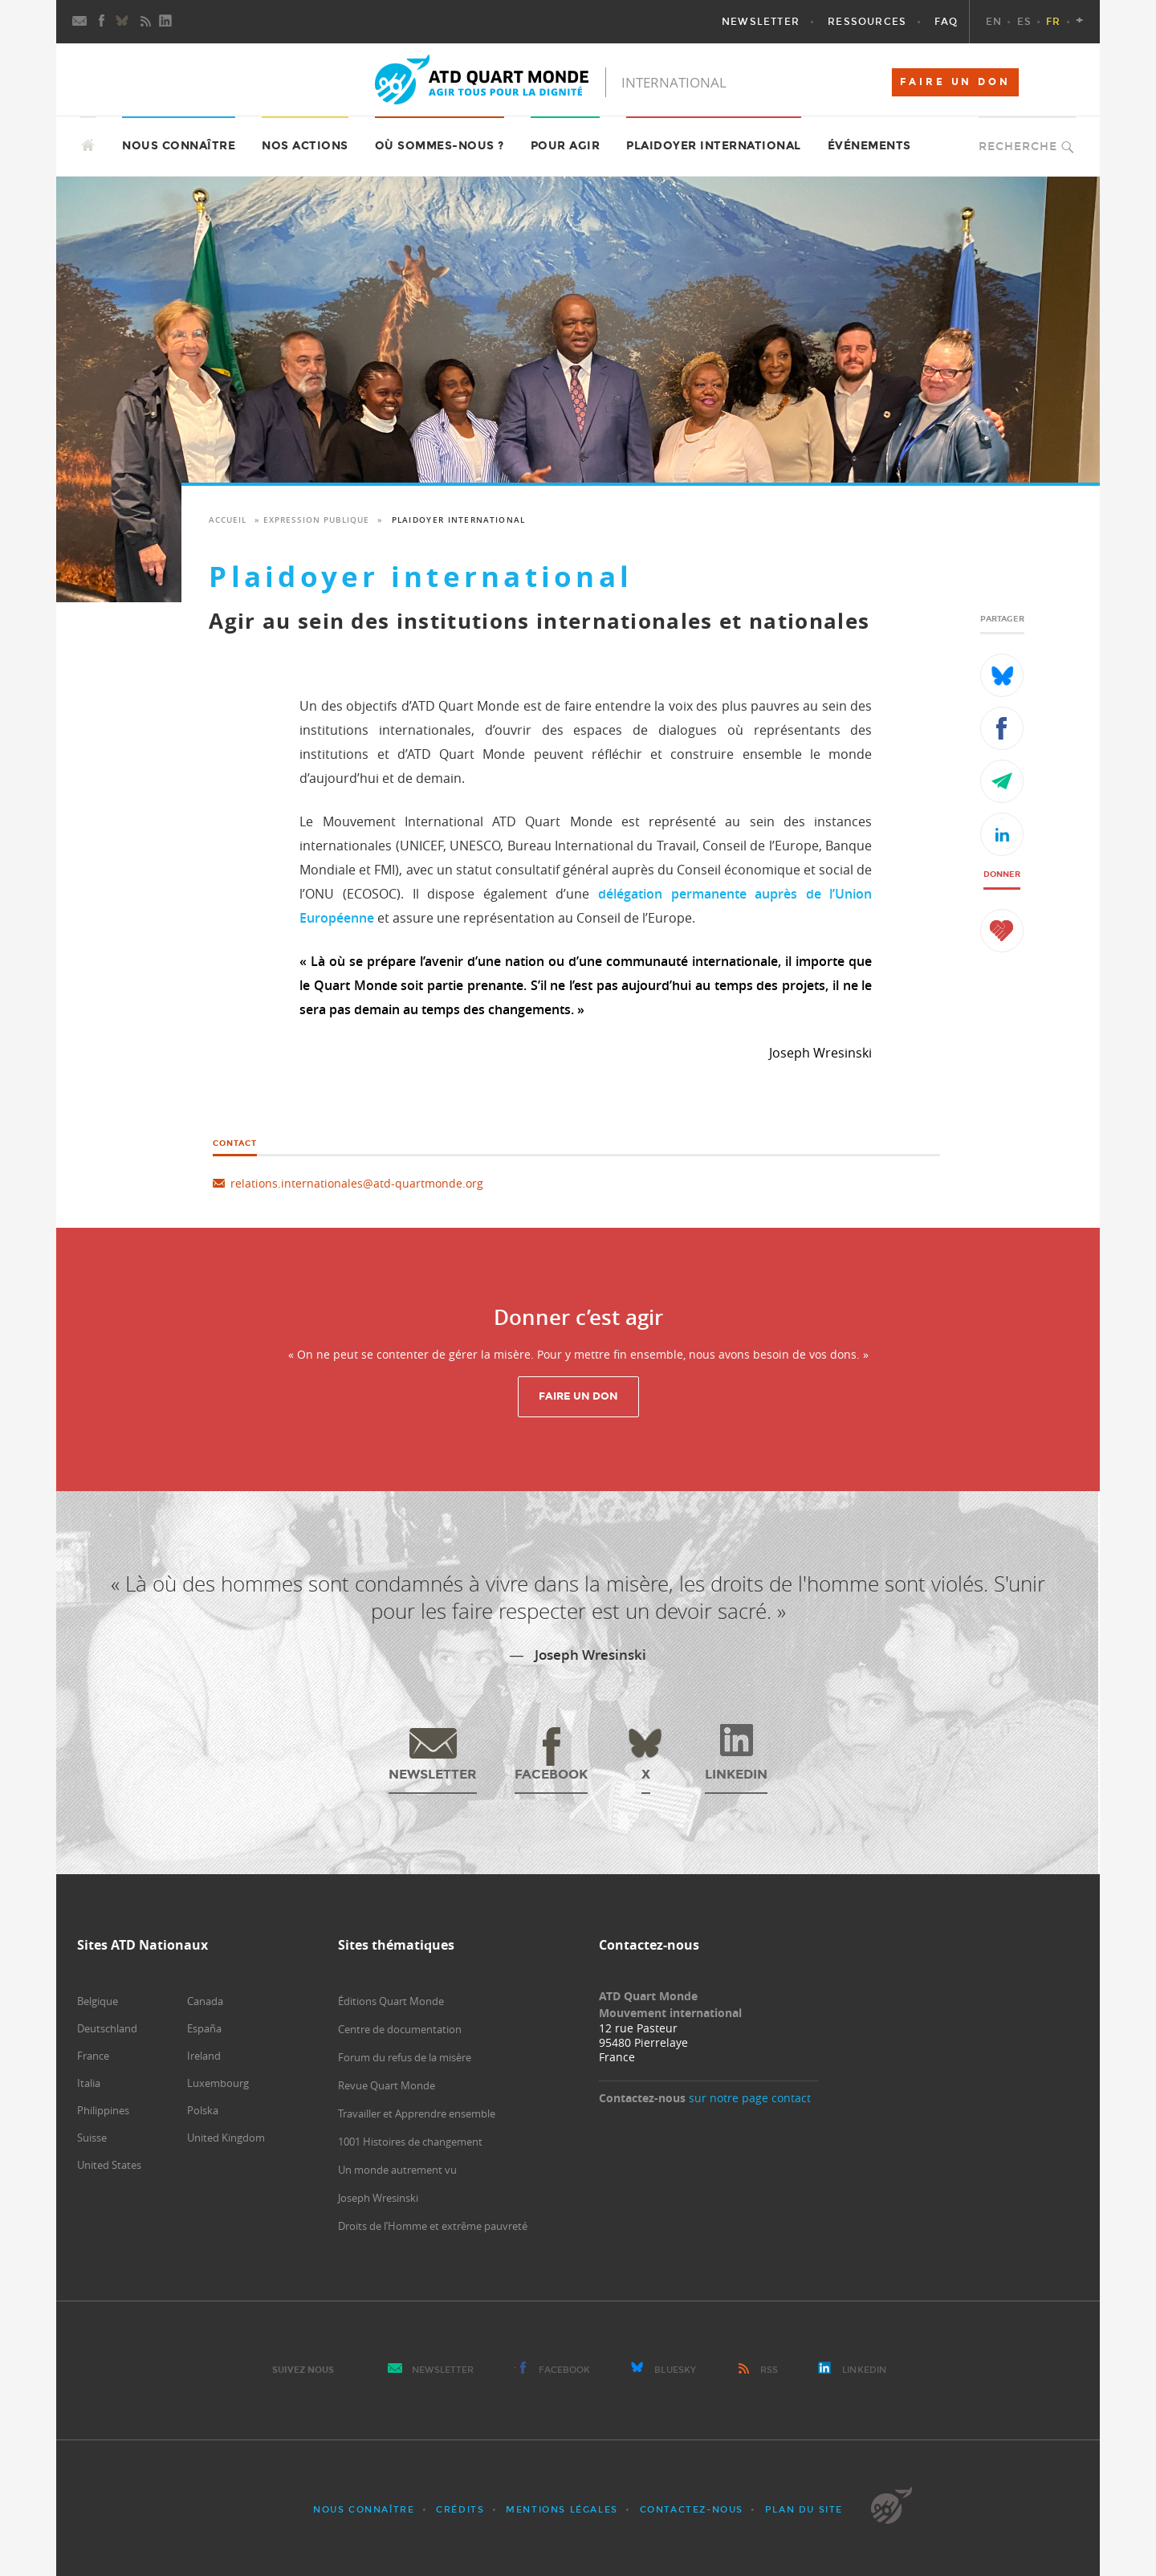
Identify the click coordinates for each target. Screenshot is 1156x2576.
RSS (769, 2370)
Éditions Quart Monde (391, 2001)
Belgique (97, 2001)
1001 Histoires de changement (410, 2141)
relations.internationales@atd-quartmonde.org (356, 1183)
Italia (88, 2083)
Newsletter (443, 2370)
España (204, 2028)
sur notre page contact (750, 2097)
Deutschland (107, 2028)
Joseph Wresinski (378, 2198)
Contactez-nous (691, 2510)
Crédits (460, 2510)
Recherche (1018, 146)
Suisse (92, 2137)
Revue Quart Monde (386, 2085)
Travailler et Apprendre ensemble (416, 2113)
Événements (869, 146)
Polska (202, 2110)
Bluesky (675, 2370)
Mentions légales (562, 2510)
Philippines (103, 2110)
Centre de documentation (400, 2029)
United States (109, 2165)
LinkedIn (864, 2370)
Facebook (565, 2370)
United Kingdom (226, 2137)
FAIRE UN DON (955, 82)
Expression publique (316, 520)
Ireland (204, 2055)
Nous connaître (363, 2510)
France (93, 2055)
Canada (205, 2001)
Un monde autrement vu (397, 2169)
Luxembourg (218, 2083)
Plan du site (804, 2510)
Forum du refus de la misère (404, 2057)
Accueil (227, 520)
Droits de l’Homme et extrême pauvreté (432, 2226)
